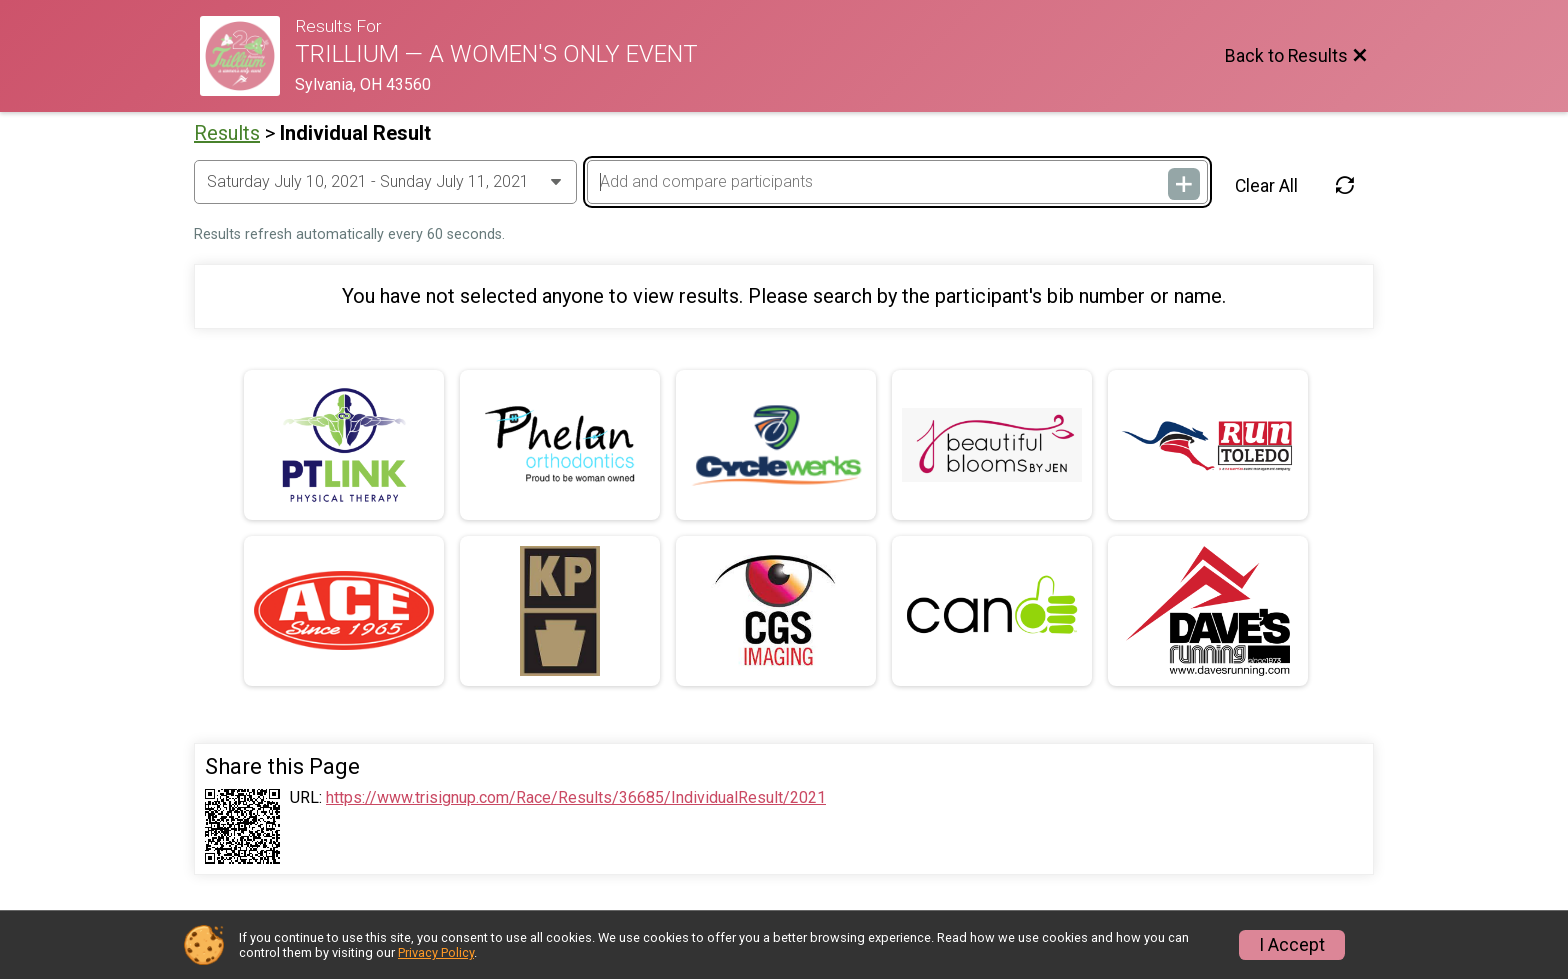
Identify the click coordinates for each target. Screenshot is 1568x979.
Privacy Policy (436, 952)
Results (227, 133)
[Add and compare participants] (897, 182)
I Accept (1292, 945)
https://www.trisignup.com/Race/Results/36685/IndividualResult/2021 (576, 798)
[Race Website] (247, 56)
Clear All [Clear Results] (1266, 186)
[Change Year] (385, 182)
